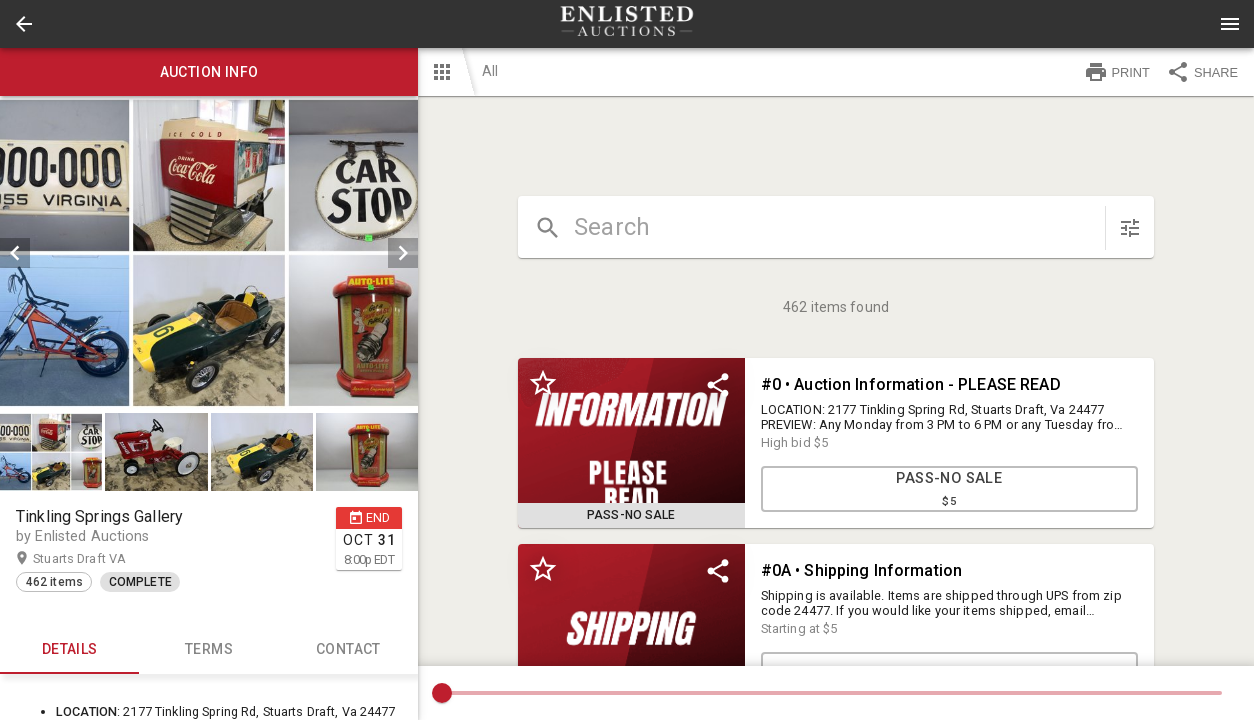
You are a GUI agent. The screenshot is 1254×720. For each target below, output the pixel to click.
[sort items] (1130, 228)
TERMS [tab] (208, 650)
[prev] (15, 253)
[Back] (24, 24)
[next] (403, 253)
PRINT (1117, 72)
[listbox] (209, 253)
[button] (24, 24)
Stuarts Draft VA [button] (99, 559)
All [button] (490, 71)
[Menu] (1230, 24)
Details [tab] (69, 650)
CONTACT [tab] (348, 650)
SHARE (1202, 72)
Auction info (209, 72)
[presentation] (627, 24)
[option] (209, 253)
